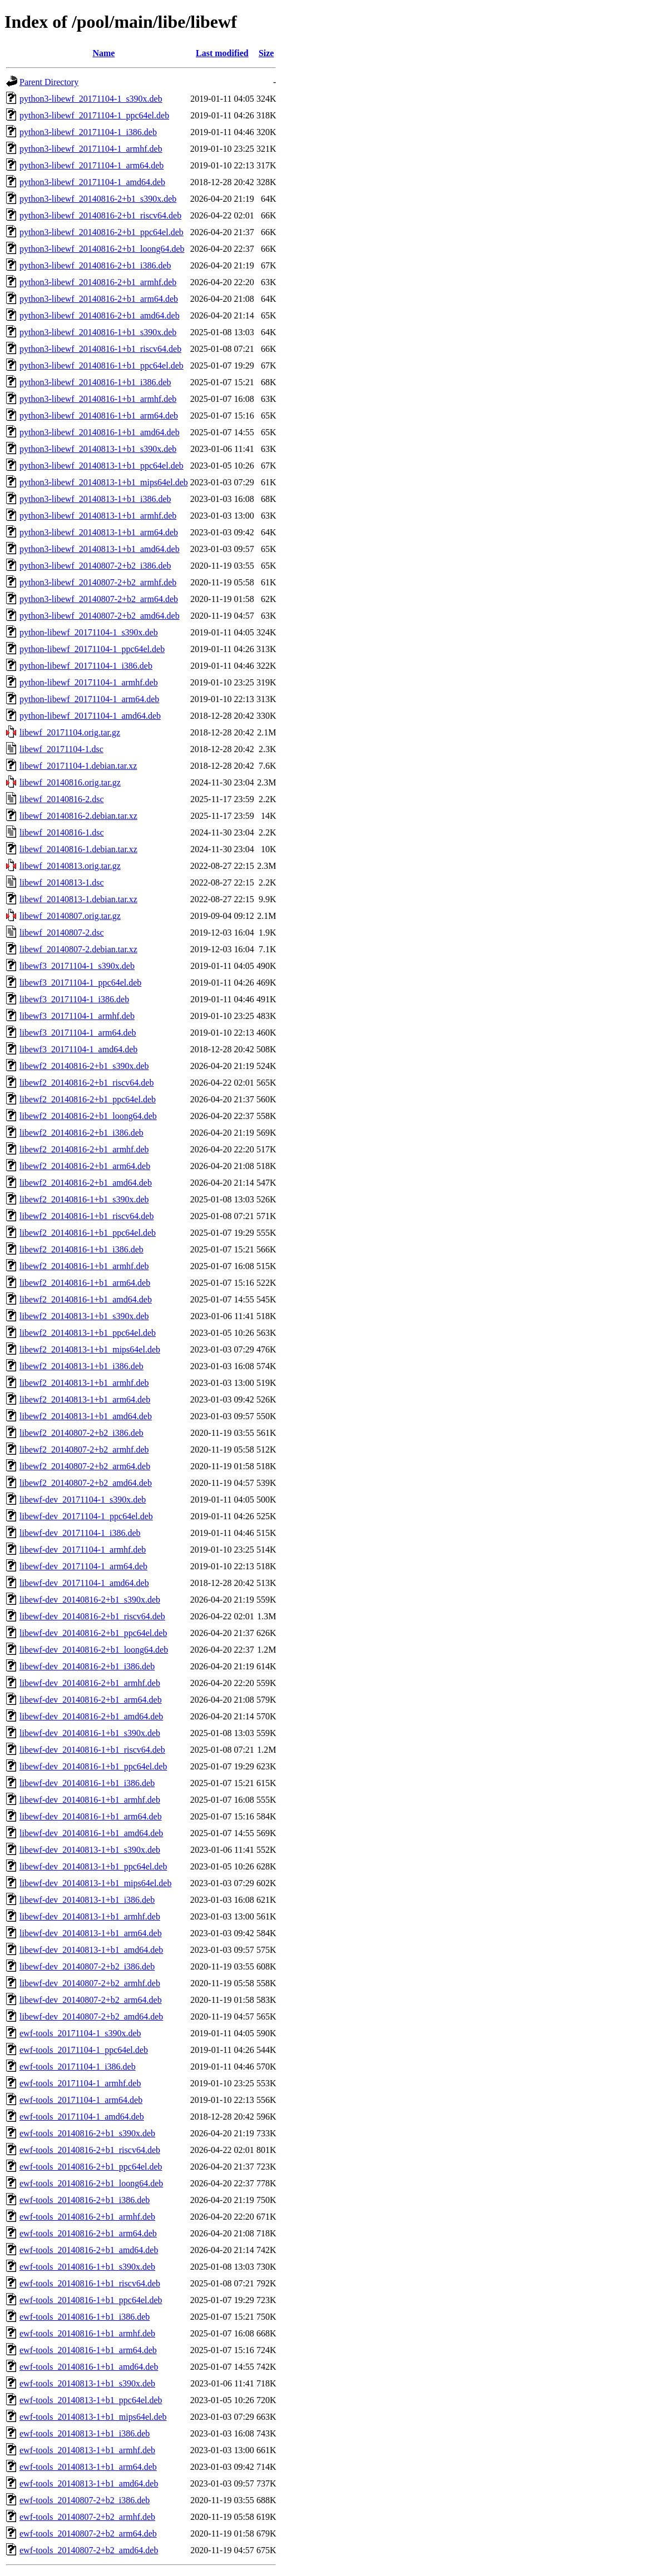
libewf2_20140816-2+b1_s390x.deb (84, 1066)
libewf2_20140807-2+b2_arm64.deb (84, 1466)
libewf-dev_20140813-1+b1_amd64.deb (91, 1950)
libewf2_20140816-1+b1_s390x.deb (84, 1199)
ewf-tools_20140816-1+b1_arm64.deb (88, 2350)
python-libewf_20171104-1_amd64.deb (90, 715)
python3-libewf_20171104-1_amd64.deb (92, 182)
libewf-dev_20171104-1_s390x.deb (82, 1499)
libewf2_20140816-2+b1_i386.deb (81, 1132)
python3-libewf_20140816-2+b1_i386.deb (95, 265)
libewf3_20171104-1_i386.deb (74, 999)
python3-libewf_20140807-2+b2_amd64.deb (99, 615)
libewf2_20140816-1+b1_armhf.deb (84, 1266)
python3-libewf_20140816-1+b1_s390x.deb (97, 332)
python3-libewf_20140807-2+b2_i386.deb (95, 565)
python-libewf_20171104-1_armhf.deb (88, 682)
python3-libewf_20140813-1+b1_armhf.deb (97, 515)
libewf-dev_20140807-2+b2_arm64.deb (90, 2000)
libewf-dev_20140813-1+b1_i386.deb (87, 1899)
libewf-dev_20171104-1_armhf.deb (82, 1549)
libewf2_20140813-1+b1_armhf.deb (84, 1383)
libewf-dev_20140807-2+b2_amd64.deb (91, 2016)
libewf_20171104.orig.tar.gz (69, 732)
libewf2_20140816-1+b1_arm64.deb (84, 1282)
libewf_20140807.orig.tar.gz (70, 916)
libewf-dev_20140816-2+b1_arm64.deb (90, 1699)
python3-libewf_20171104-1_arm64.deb (91, 165)
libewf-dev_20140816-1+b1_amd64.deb (91, 1833)
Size (266, 53)
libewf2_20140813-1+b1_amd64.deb (85, 1416)
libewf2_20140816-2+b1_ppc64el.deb (87, 1099)
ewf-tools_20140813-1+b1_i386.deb (84, 2433)
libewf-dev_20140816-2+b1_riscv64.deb (92, 1616)
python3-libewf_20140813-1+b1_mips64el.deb (103, 482)
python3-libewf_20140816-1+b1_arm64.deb (98, 415)
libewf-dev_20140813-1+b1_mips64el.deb (95, 1883)
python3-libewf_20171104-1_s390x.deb (90, 98)
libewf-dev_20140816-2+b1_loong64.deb (93, 1649)
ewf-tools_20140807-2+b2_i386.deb (84, 2500)
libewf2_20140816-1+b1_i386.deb (81, 1249)
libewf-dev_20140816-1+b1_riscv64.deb (92, 1749)
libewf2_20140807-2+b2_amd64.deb (85, 1483)
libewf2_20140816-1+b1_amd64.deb (85, 1299)
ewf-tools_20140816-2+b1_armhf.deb (87, 2216)
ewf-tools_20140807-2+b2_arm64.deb (88, 2533)
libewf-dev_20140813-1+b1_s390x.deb (89, 1849)
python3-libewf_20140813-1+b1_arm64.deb (98, 532)
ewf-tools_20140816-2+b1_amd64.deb (88, 2250)
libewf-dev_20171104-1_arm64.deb (83, 1566)
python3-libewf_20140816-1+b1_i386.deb (95, 382)
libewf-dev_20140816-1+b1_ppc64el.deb (93, 1766)
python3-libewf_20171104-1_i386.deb (88, 132)
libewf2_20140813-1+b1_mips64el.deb (89, 1349)
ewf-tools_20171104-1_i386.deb (77, 2066)
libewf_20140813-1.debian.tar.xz (78, 899)
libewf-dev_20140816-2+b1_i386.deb (87, 1666)
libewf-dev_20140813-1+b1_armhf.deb (89, 1916)
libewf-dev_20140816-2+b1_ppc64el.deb (93, 1633)
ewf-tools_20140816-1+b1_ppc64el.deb (90, 2300)
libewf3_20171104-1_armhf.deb (77, 1016)
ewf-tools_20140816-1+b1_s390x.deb (87, 2266)
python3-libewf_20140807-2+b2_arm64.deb (98, 599)
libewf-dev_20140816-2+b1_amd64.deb (91, 1716)
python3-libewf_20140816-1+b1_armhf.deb (97, 399)
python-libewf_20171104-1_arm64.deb (89, 699)
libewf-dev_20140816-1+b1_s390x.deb (89, 1733)
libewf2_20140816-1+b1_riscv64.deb (86, 1216)
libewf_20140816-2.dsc (61, 799)
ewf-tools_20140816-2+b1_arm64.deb (88, 2233)
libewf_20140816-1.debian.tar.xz (78, 849)
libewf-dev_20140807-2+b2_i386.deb (87, 1966)
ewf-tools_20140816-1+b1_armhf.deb (87, 2333)
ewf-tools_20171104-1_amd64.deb (81, 2116)
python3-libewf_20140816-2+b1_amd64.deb (99, 315)
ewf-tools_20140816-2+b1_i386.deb (84, 2200)
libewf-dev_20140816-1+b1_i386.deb (87, 1783)
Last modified (222, 53)
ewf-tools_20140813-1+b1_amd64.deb (88, 2483)
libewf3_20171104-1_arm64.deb (77, 1032)
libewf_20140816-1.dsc (61, 832)
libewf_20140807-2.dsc (61, 932)
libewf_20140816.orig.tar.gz (70, 782)
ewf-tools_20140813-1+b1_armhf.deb (87, 2450)
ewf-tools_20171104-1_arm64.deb (80, 2100)
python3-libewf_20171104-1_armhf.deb (90, 148)
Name (103, 53)
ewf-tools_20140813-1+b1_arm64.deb (88, 2466)
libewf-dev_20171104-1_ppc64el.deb (86, 1516)
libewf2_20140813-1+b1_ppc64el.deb (87, 1332)
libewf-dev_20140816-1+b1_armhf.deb (89, 1799)
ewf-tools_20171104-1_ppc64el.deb (83, 2050)
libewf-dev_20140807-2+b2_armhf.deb (89, 1983)
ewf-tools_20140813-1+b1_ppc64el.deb (90, 2400)
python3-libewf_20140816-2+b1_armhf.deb (97, 282)
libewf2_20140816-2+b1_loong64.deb (88, 1116)
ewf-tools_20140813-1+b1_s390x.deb (87, 2383)
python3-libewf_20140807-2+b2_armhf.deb (97, 582)
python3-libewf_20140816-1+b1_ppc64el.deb (101, 365)
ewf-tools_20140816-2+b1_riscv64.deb (89, 2150)
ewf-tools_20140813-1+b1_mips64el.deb (93, 2416)
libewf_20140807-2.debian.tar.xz (78, 949)
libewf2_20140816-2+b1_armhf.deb (84, 1149)
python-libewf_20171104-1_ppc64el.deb (92, 649)
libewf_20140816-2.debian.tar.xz (78, 815)
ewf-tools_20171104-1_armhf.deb (80, 2083)
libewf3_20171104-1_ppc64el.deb (80, 982)
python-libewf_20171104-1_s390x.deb (88, 632)
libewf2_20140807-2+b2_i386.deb (81, 1433)
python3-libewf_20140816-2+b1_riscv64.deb (100, 215)
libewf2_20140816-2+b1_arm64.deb (84, 1166)
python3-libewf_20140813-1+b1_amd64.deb (99, 549)
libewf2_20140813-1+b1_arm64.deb (84, 1399)
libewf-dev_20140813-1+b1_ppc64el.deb (93, 1866)
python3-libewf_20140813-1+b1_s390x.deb (97, 449)
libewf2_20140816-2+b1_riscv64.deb (86, 1082)
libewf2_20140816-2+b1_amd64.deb (85, 1182)
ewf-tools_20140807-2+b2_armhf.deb (87, 2517)
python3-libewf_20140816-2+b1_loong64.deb (102, 248)
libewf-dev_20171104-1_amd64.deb (84, 1583)
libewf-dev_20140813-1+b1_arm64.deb (90, 1933)
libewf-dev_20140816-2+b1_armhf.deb (89, 1683)
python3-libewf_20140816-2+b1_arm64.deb (98, 299)
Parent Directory (48, 82)
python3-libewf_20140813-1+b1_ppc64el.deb (101, 465)
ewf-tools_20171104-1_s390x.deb (80, 2033)
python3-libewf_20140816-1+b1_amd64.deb (99, 432)
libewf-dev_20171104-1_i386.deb (80, 1533)
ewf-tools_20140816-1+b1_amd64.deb (88, 2366)
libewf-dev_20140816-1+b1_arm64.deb (90, 1816)
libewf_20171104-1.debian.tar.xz (78, 765)
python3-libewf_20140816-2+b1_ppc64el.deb (101, 232)
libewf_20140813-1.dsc (61, 882)
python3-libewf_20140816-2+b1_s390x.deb (97, 198)
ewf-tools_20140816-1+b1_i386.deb (84, 2316)
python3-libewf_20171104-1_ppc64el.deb (94, 115)
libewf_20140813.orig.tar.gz (70, 866)
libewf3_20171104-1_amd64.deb (78, 1049)
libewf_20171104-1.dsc (61, 749)
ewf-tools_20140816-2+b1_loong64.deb (91, 2183)
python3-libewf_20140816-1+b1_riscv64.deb (100, 349)
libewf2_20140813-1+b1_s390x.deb (84, 1316)
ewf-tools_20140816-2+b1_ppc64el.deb (90, 2166)
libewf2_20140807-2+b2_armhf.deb (84, 1449)
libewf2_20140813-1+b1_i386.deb (81, 1366)
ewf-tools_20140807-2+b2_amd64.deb (88, 2550)
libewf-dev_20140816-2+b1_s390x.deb (89, 1599)
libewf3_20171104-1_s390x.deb (77, 966)
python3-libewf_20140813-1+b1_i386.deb (95, 499)
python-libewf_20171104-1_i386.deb (85, 665)
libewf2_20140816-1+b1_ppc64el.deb (87, 1232)
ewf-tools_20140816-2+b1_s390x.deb (87, 2133)
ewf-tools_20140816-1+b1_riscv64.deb (89, 2283)
